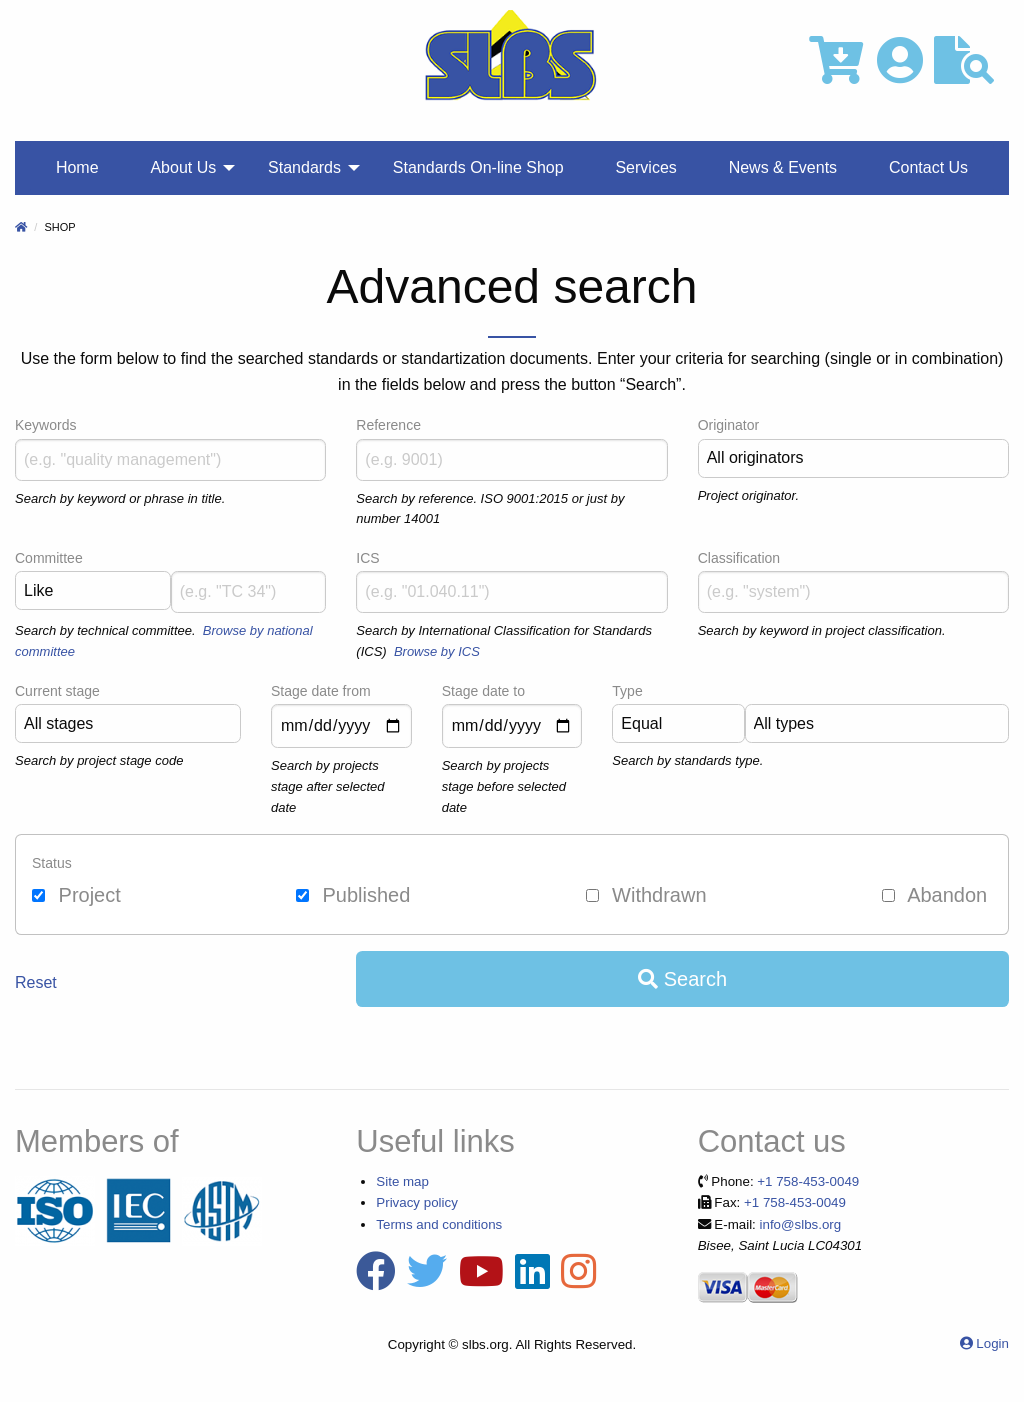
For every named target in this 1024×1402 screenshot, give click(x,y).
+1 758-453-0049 (808, 1181)
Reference (388, 425)
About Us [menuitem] (183, 167)
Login (992, 1343)
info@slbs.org (801, 1224)
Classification (739, 558)
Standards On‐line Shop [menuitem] (478, 167)
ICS (367, 558)
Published (353, 895)
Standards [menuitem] (304, 167)
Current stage (57, 691)
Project (76, 895)
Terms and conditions (439, 1224)
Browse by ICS (437, 651)
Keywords (45, 425)
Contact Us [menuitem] (928, 167)
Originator (728, 425)
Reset (36, 982)
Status (52, 863)
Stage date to (483, 691)
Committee (49, 558)
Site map (402, 1181)
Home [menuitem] (77, 167)
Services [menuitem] (645, 167)
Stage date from (321, 691)
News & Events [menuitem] (783, 167)
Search (682, 979)
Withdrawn (646, 895)
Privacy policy (416, 1202)
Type (627, 691)
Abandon (935, 895)
